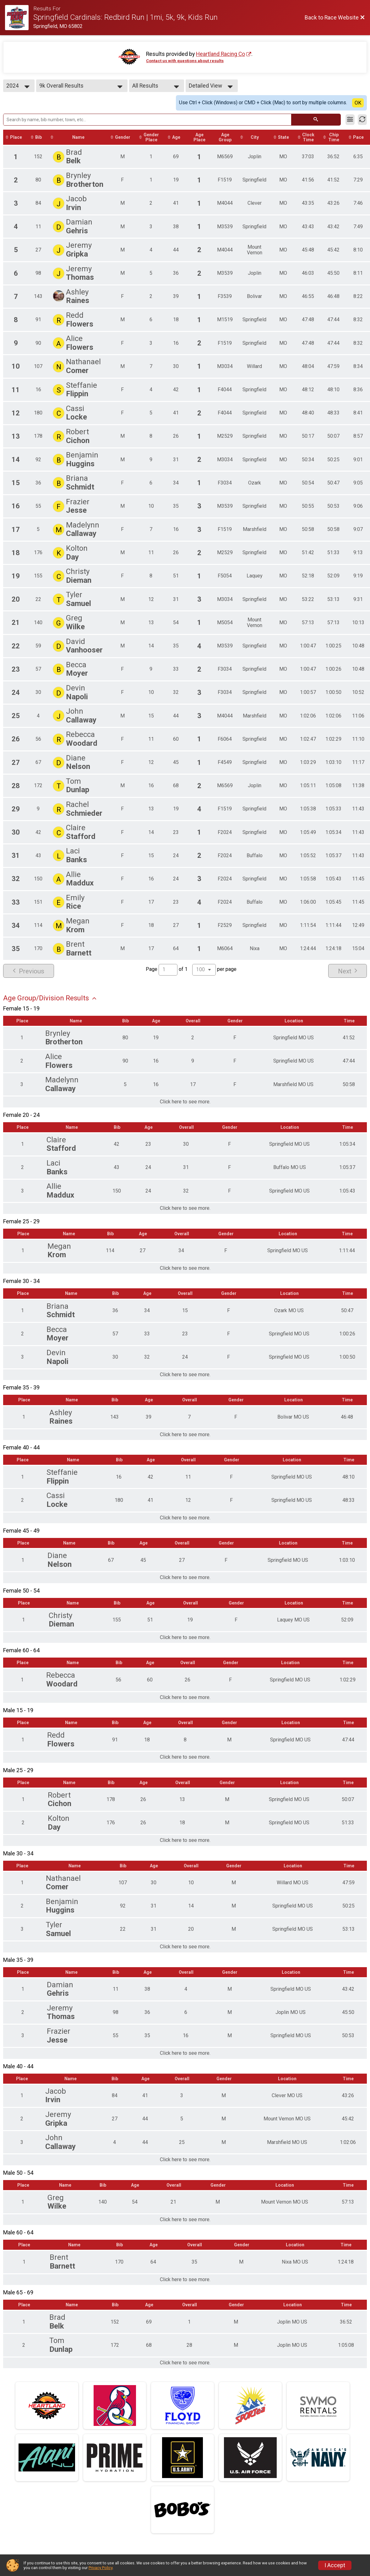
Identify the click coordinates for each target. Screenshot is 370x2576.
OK (358, 103)
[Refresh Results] (362, 119)
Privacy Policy (100, 2567)
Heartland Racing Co (220, 54)
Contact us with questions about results (185, 60)
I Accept (334, 2565)
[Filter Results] (350, 119)
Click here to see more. (185, 1102)
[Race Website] (19, 17)
